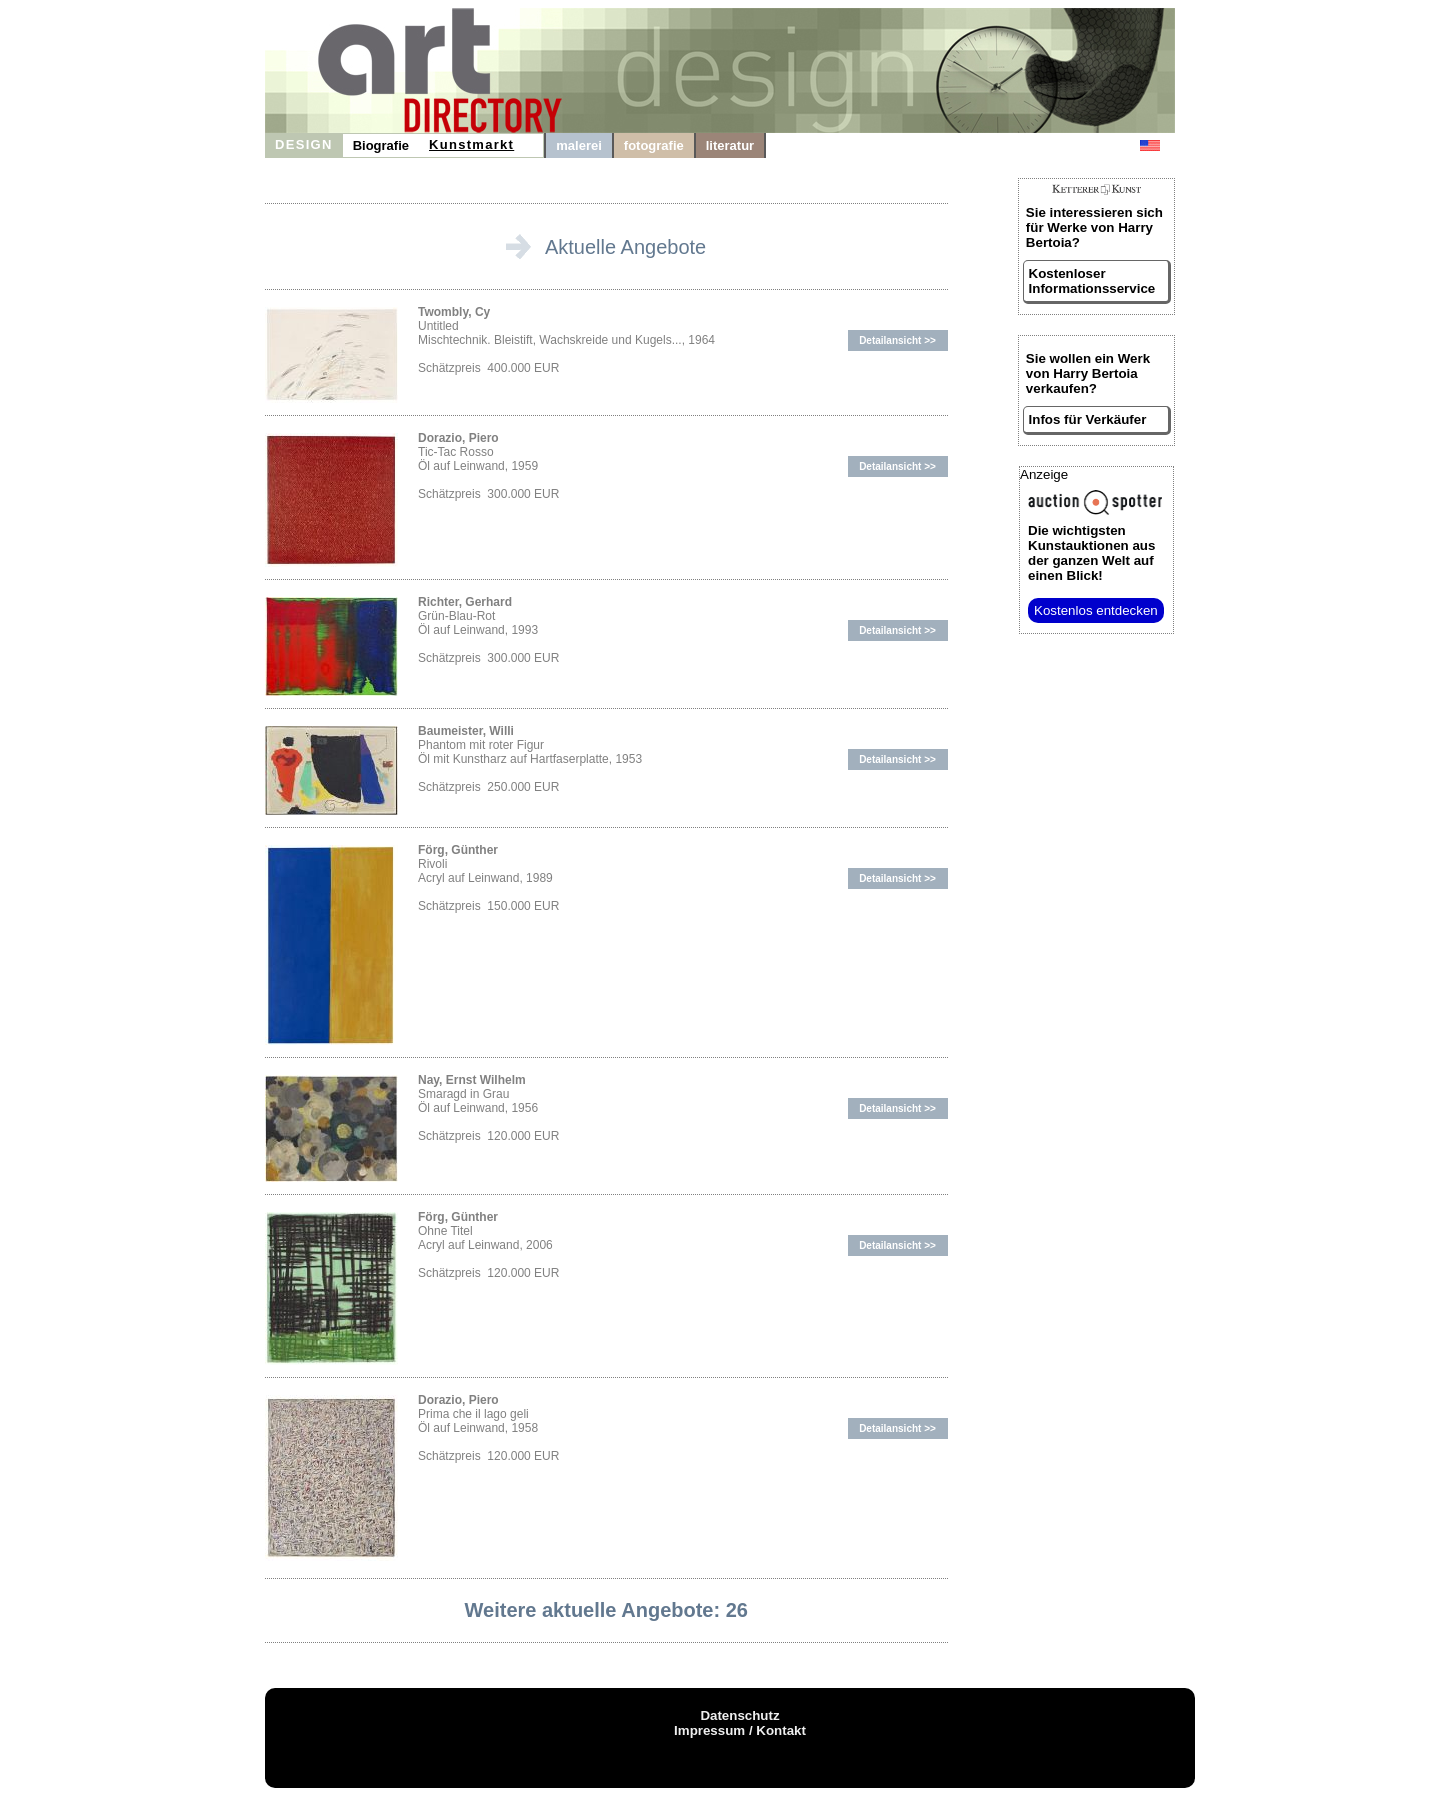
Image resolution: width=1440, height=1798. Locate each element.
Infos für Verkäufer (1088, 419)
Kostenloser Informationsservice (1092, 281)
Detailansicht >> (897, 340)
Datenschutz (739, 1715)
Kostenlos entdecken (1096, 610)
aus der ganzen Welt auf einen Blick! (1091, 553)
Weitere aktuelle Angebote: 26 (606, 1610)
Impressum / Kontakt (740, 1730)
